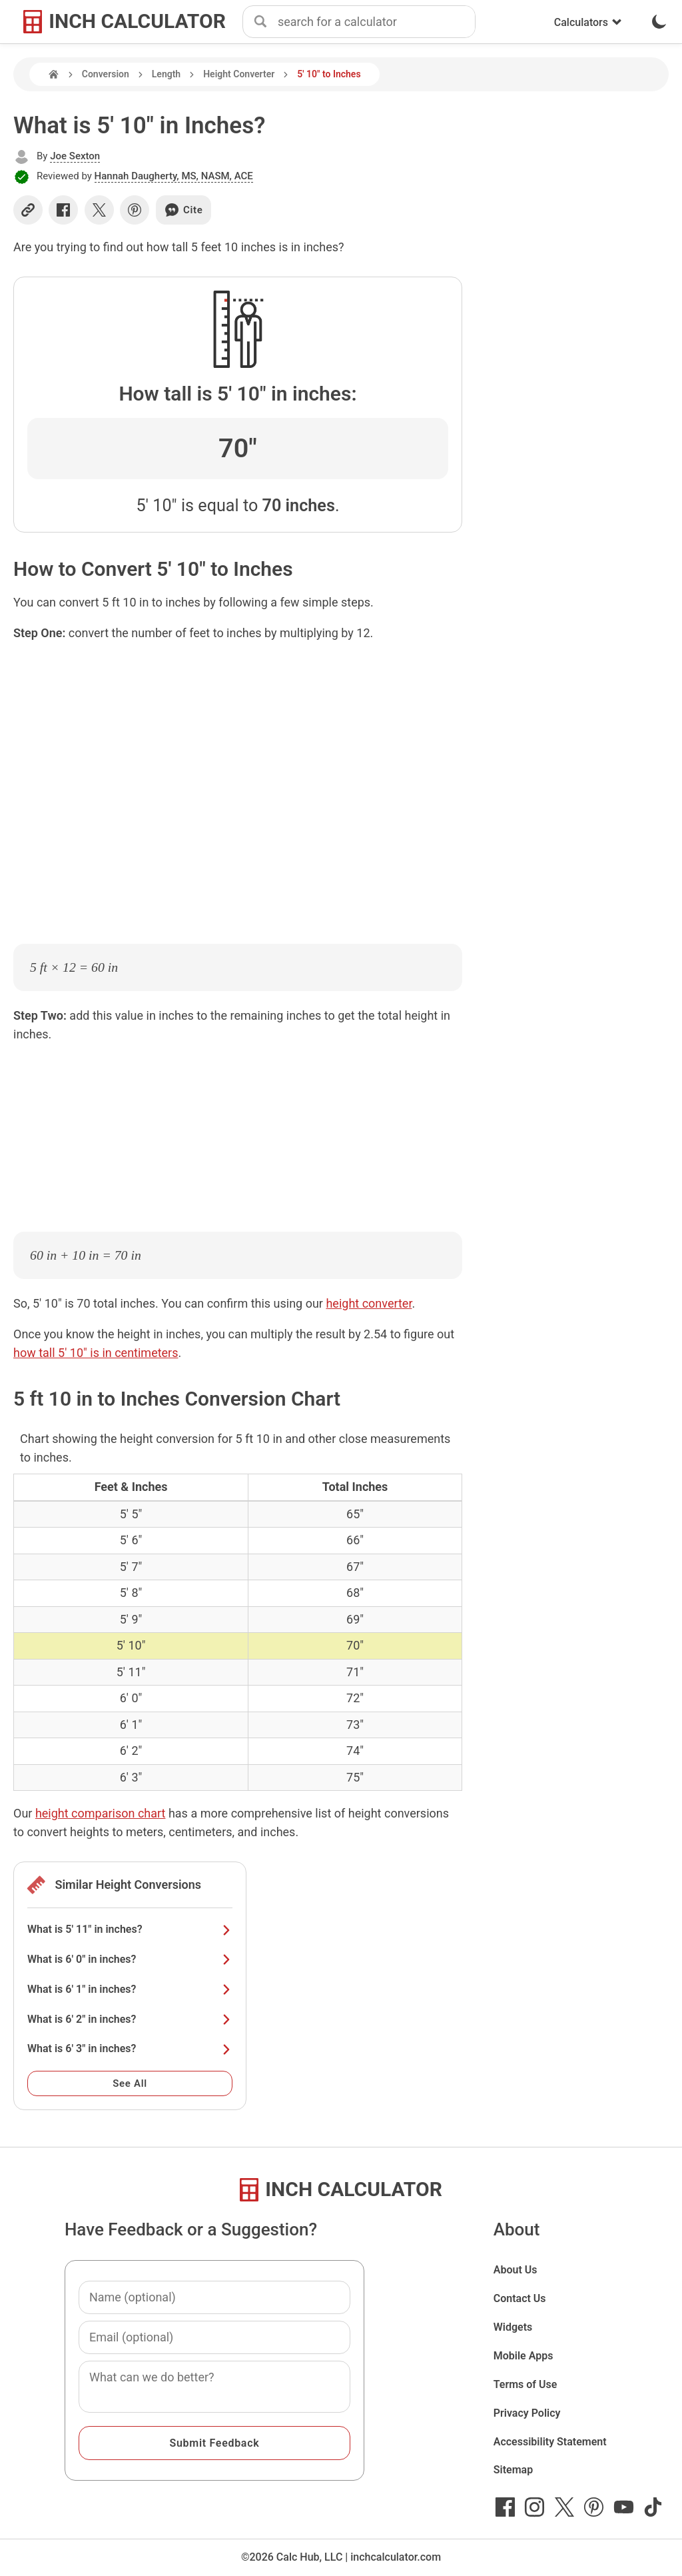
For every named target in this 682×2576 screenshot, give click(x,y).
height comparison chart (100, 1813)
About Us (515, 2269)
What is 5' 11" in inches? (129, 1929)
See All (130, 2083)
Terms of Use (525, 2384)
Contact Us (520, 2298)
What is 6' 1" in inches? (129, 1989)
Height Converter (238, 74)
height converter (369, 1303)
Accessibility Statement (550, 2441)
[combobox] (376, 22)
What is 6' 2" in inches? (129, 2019)
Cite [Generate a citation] (183, 210)
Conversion (105, 74)
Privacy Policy (527, 2413)
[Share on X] (99, 210)
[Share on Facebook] (63, 210)
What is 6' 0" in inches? (129, 1959)
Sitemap (513, 2469)
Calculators (588, 22)
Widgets (513, 2327)
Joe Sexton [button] (75, 156)
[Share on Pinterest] (134, 210)
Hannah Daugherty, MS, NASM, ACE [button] (174, 176)
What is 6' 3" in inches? (129, 2048)
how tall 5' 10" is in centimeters (95, 1353)
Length (166, 74)
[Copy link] (28, 210)
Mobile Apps (523, 2355)
